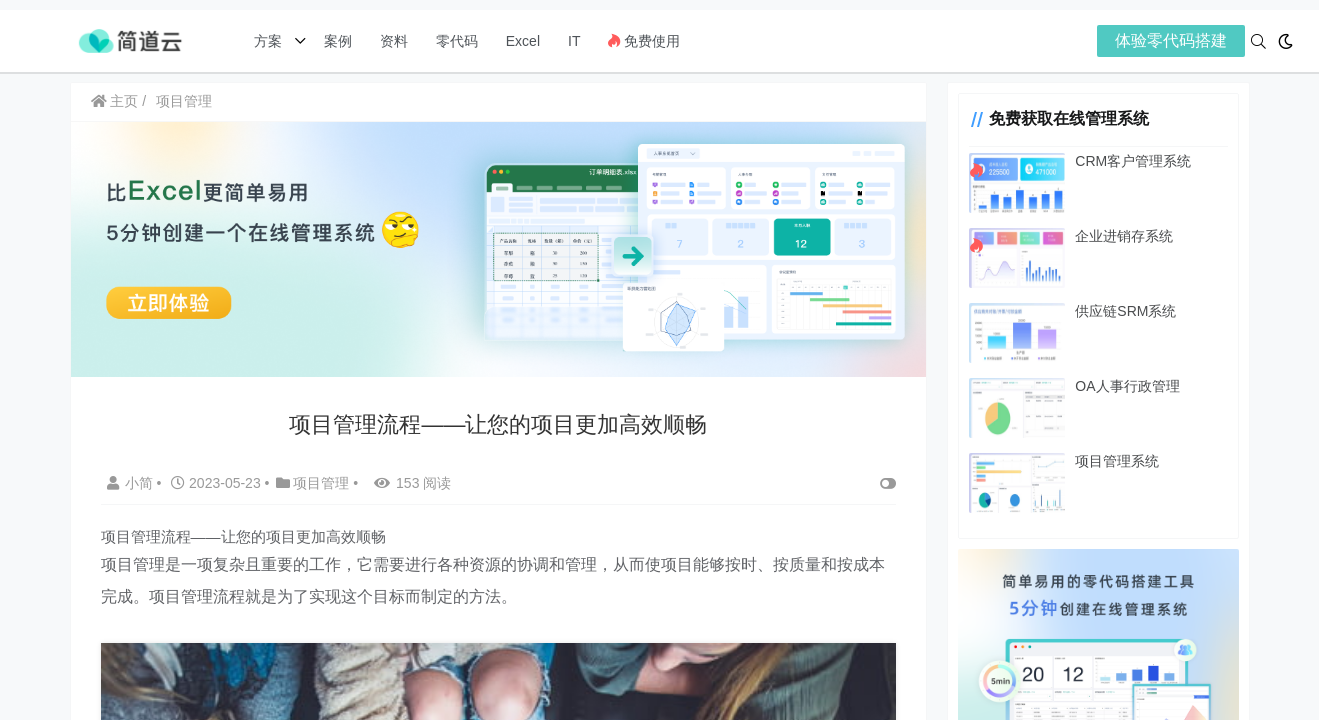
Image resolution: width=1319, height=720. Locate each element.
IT (574, 41)
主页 (115, 101)
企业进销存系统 (1124, 236)
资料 (394, 41)
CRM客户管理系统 (1133, 161)
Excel (523, 41)
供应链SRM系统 (1125, 311)
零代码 (457, 41)
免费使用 (644, 41)
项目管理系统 (1117, 461)
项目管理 (184, 101)
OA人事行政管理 (1127, 386)
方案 (270, 41)
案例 (336, 41)
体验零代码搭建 (1171, 40)
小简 (132, 483)
